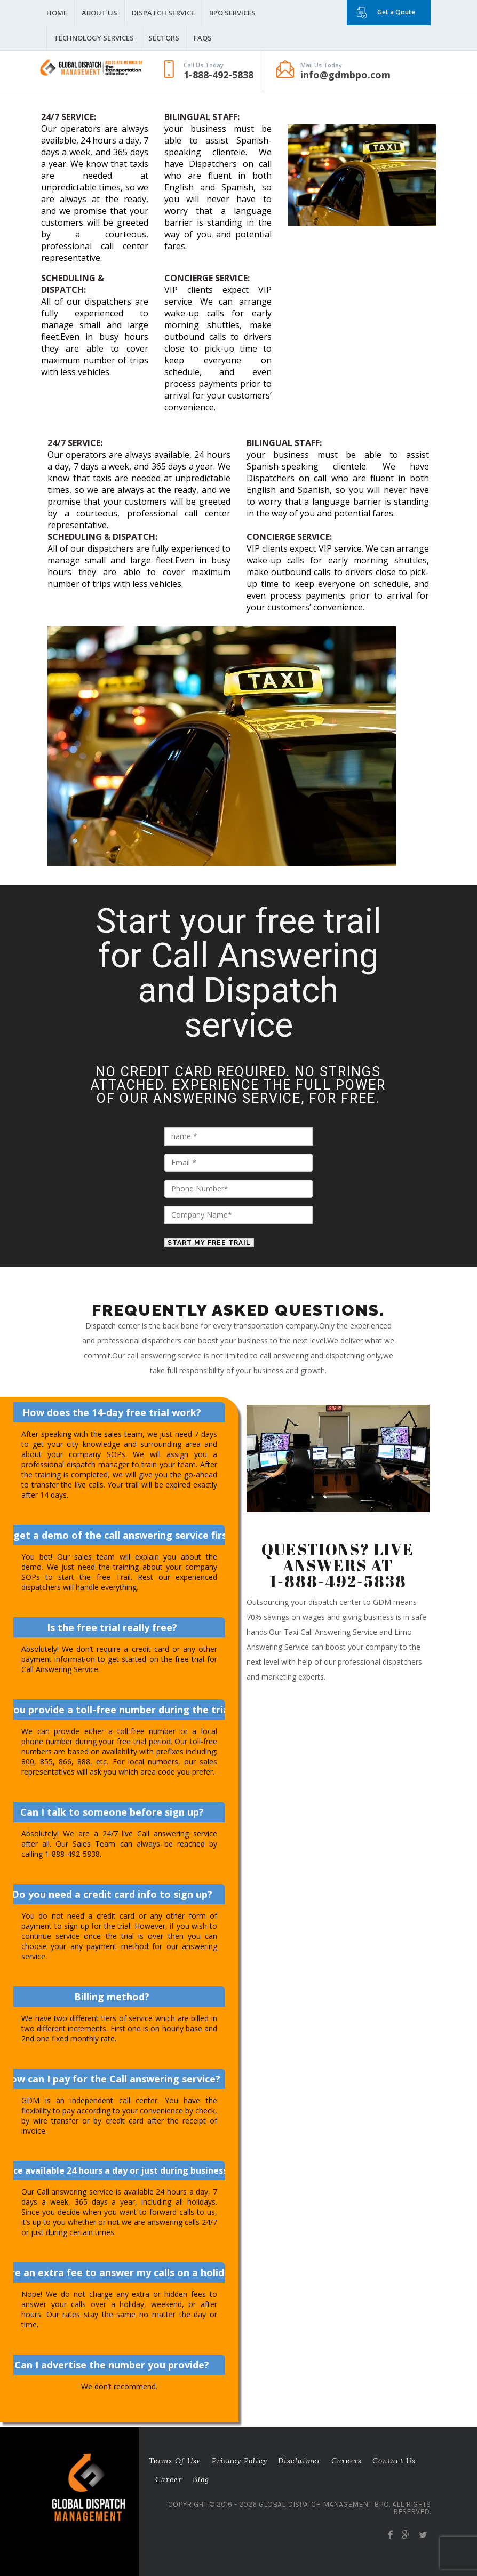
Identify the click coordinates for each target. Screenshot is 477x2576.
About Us (99, 13)
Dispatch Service (163, 13)
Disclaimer (299, 2461)
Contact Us (394, 2461)
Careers (346, 2461)
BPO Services (232, 13)
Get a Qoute (396, 12)
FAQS (203, 38)
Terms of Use (175, 2461)
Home (56, 13)
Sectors (163, 38)
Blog (201, 2479)
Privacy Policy (239, 2461)
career (168, 2479)
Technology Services (94, 38)
